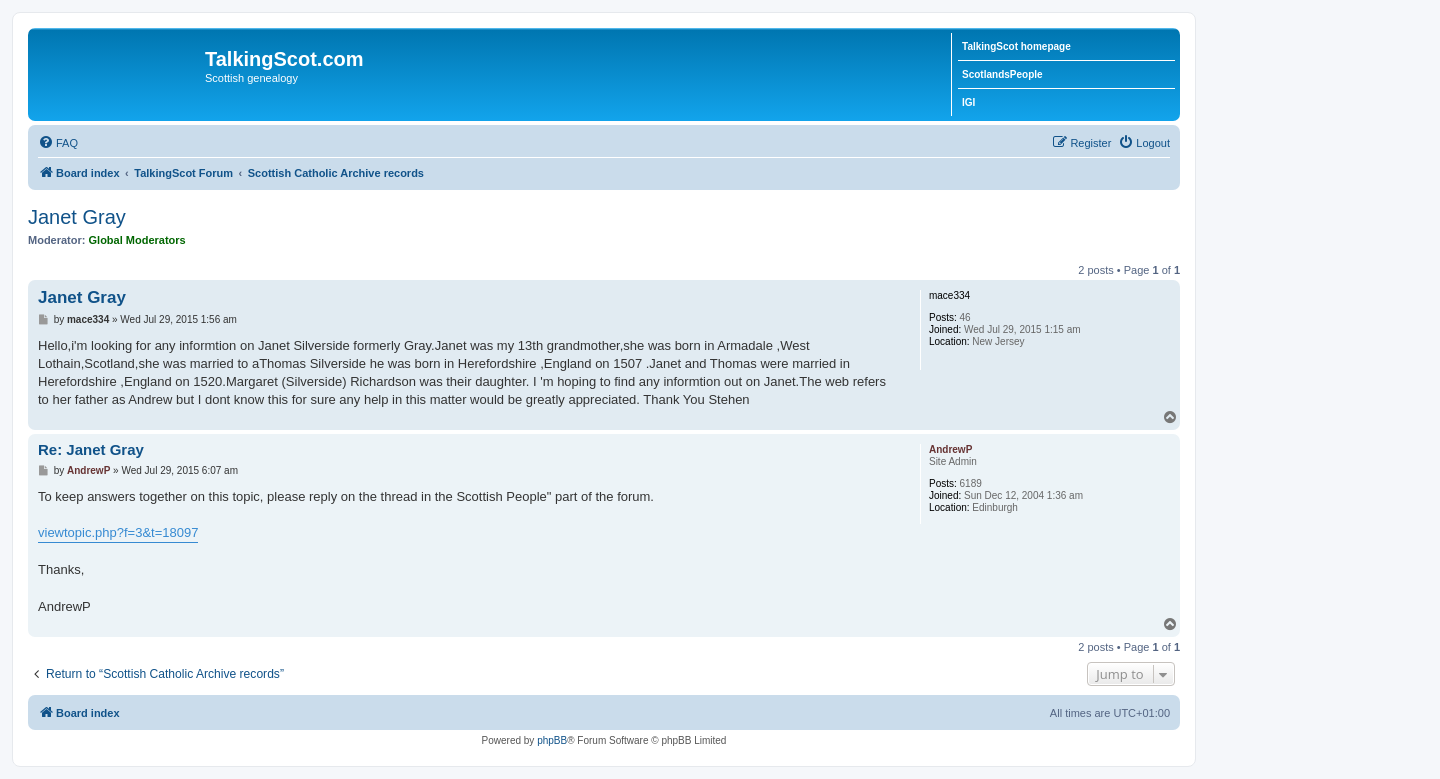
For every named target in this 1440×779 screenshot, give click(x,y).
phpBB (552, 740)
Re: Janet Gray (91, 449)
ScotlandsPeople (1002, 74)
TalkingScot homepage (1016, 46)
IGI (968, 102)
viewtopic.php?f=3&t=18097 (118, 532)
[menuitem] (58, 143)
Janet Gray (77, 217)
